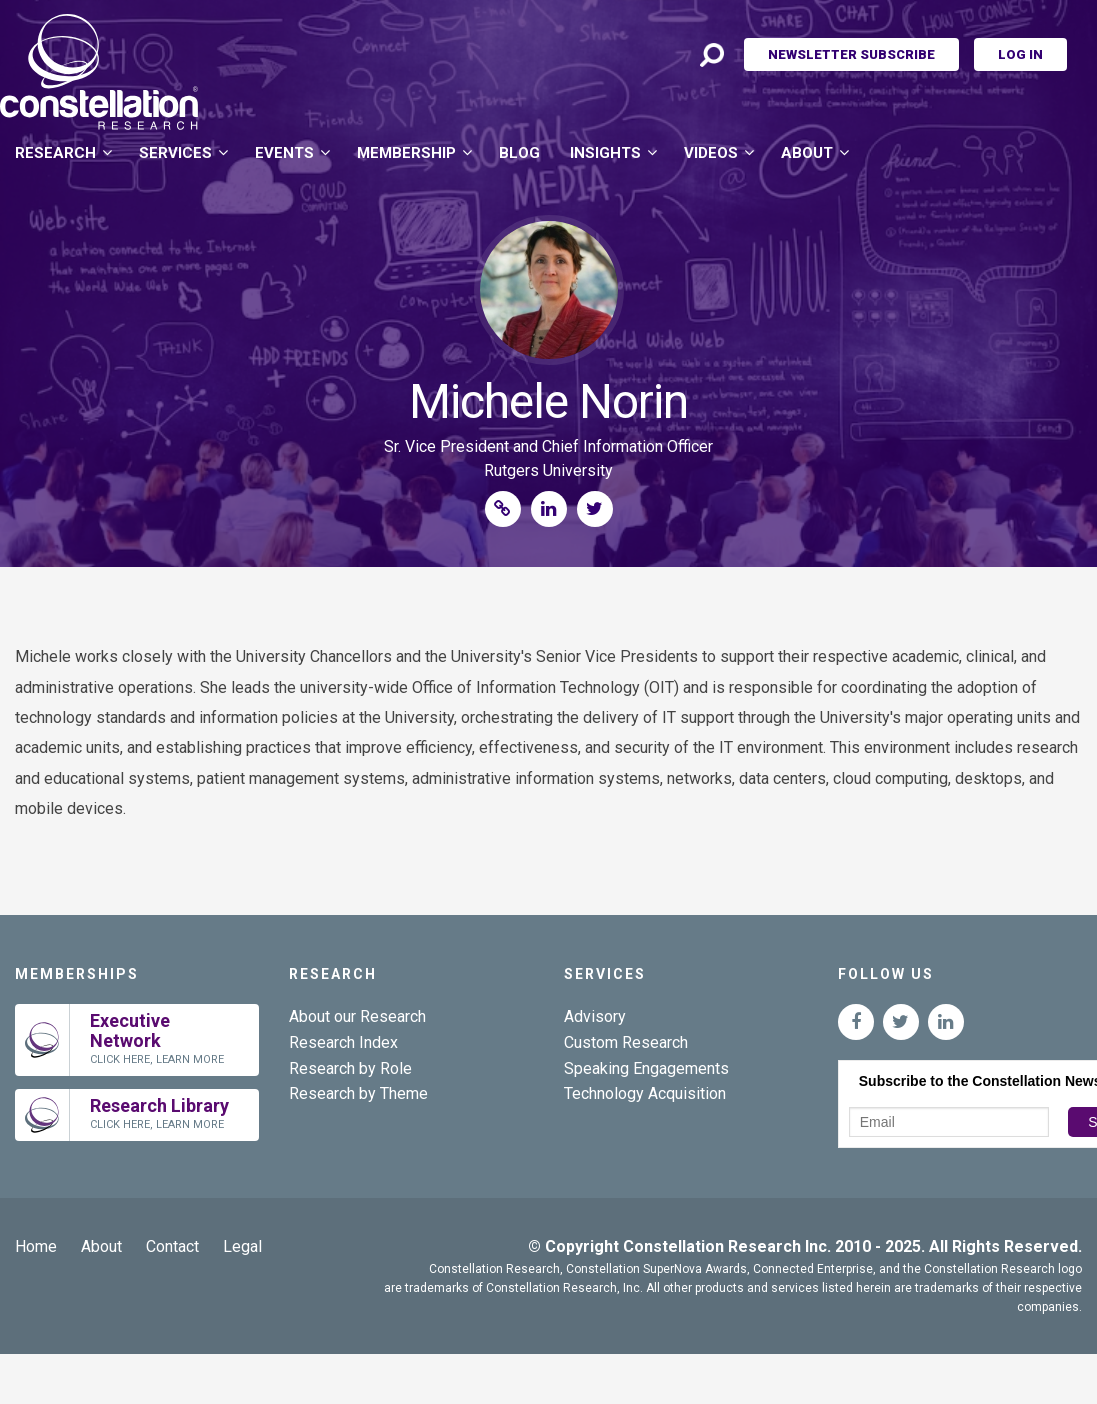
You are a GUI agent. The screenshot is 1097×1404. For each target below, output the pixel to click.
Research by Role (350, 1068)
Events (284, 153)
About (807, 153)
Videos (711, 153)
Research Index (343, 1042)
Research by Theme (358, 1093)
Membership (406, 153)
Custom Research (626, 1042)
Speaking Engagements (646, 1068)
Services (175, 153)
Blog (519, 153)
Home (36, 1246)
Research (55, 153)
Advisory (595, 1016)
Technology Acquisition (645, 1093)
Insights (605, 153)
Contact (172, 1246)
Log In (1020, 54)
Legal (242, 1246)
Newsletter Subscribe (851, 54)
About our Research (357, 1016)
